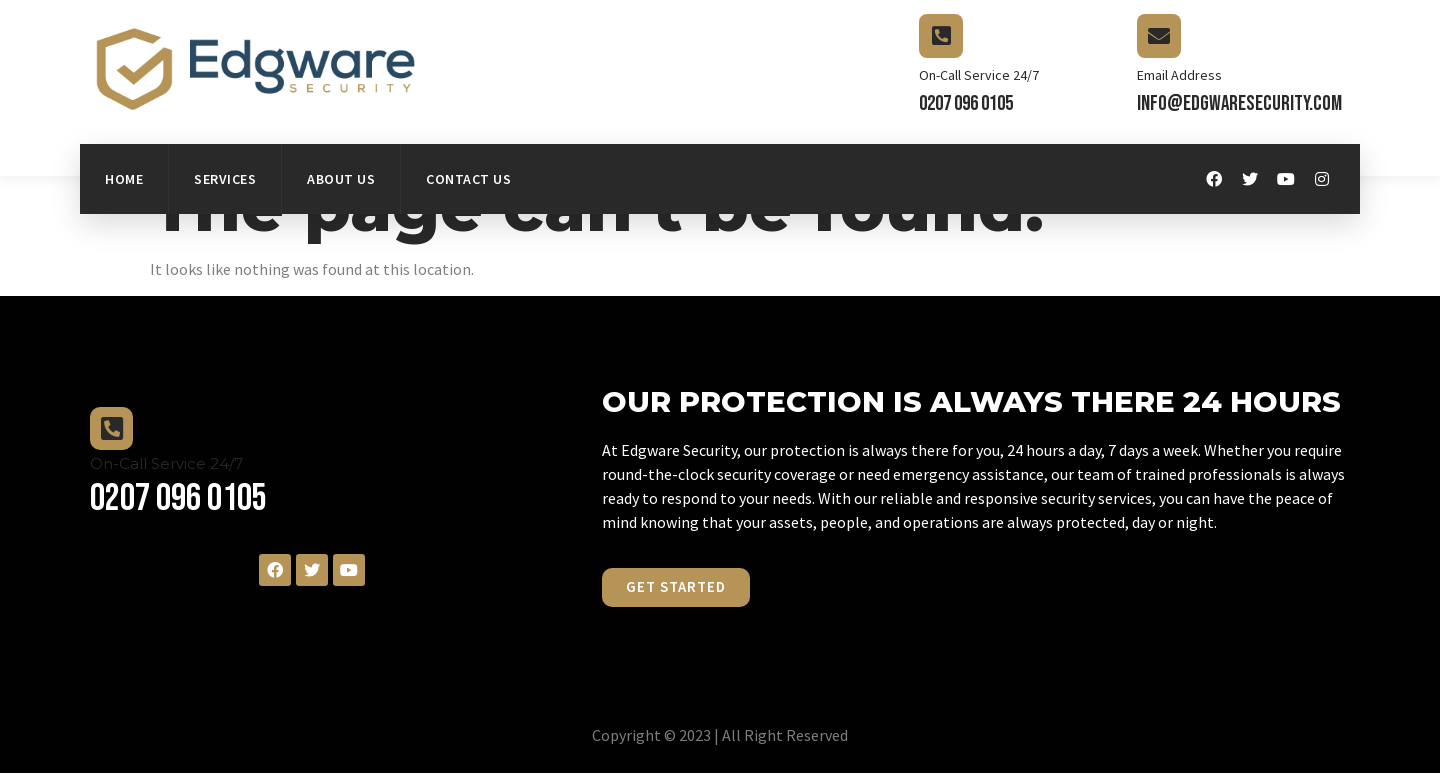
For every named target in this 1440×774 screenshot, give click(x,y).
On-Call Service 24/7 (979, 75)
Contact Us (468, 179)
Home (124, 179)
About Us (341, 179)
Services (225, 179)
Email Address (1179, 75)
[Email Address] (1159, 36)
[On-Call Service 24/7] (941, 36)
